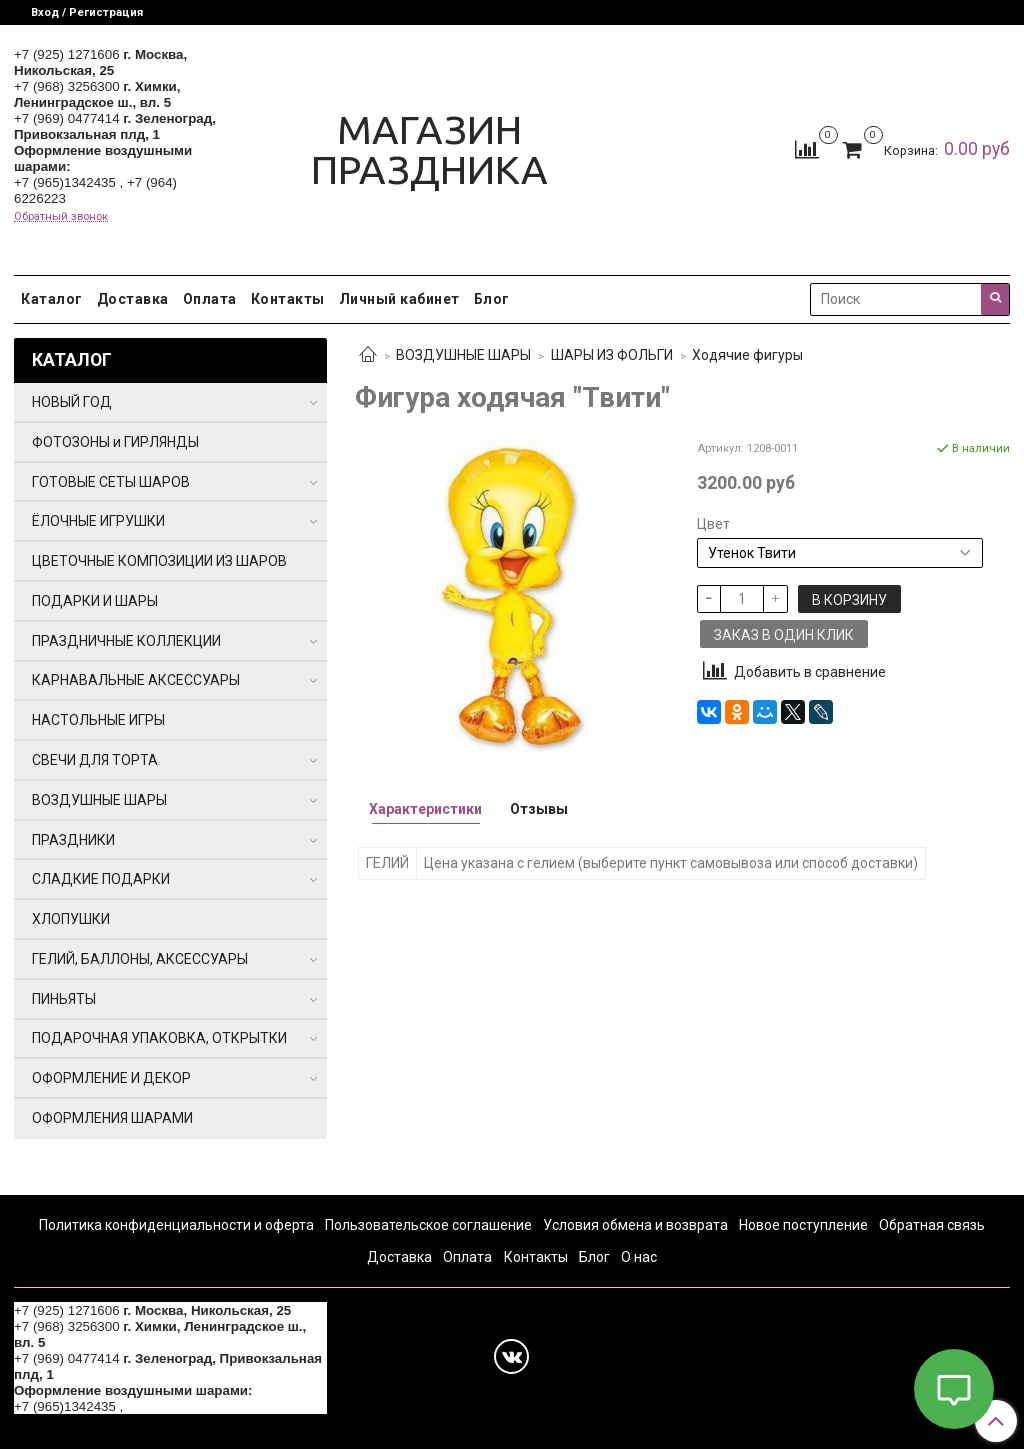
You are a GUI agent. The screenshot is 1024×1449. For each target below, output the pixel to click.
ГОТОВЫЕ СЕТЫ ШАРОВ (111, 482)
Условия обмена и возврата (635, 1225)
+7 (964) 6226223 (180, 1406)
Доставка (133, 299)
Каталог (52, 299)
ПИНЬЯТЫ (64, 999)
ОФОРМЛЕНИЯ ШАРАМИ (112, 1118)
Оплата (210, 299)
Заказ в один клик (784, 635)
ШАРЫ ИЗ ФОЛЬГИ (612, 355)
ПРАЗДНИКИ (73, 840)
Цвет (713, 524)
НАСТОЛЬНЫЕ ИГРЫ (98, 720)
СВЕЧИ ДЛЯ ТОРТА (95, 760)
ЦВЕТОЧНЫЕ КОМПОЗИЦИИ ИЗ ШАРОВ (159, 561)
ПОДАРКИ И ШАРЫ (95, 601)
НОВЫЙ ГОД (72, 402)
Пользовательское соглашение (428, 1225)
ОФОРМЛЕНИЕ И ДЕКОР (111, 1078)
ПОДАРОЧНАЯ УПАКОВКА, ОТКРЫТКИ (159, 1038)
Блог (492, 299)
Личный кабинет (399, 299)
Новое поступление (803, 1225)
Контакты (288, 299)
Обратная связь (932, 1225)
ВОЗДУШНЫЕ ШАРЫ (463, 355)
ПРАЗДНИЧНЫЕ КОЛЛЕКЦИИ (126, 641)
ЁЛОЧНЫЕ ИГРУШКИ (98, 521)
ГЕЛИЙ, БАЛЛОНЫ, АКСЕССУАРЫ (140, 959)
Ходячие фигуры (747, 355)
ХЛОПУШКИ (71, 919)
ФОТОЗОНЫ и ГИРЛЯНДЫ (115, 442)
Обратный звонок (61, 216)
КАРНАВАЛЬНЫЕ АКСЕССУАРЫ (136, 680)
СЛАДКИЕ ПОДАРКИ (101, 879)
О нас (639, 1257)
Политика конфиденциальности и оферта (176, 1225)
